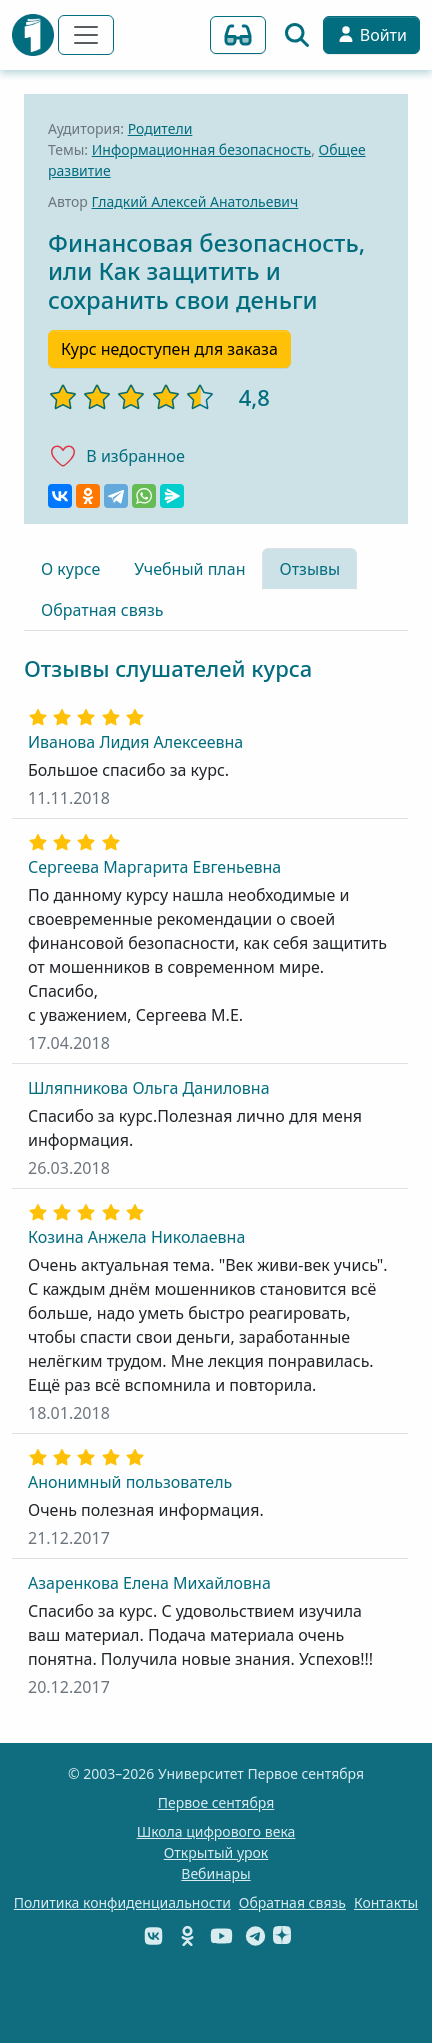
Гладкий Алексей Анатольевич (195, 201)
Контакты (386, 1902)
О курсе (70, 569)
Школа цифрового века (216, 1831)
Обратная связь (102, 610)
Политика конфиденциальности (122, 1902)
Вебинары (215, 1873)
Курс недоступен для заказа (169, 349)
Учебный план (189, 569)
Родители (160, 128)
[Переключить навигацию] (86, 35)
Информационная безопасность (201, 149)
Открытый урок (216, 1852)
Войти (371, 35)
